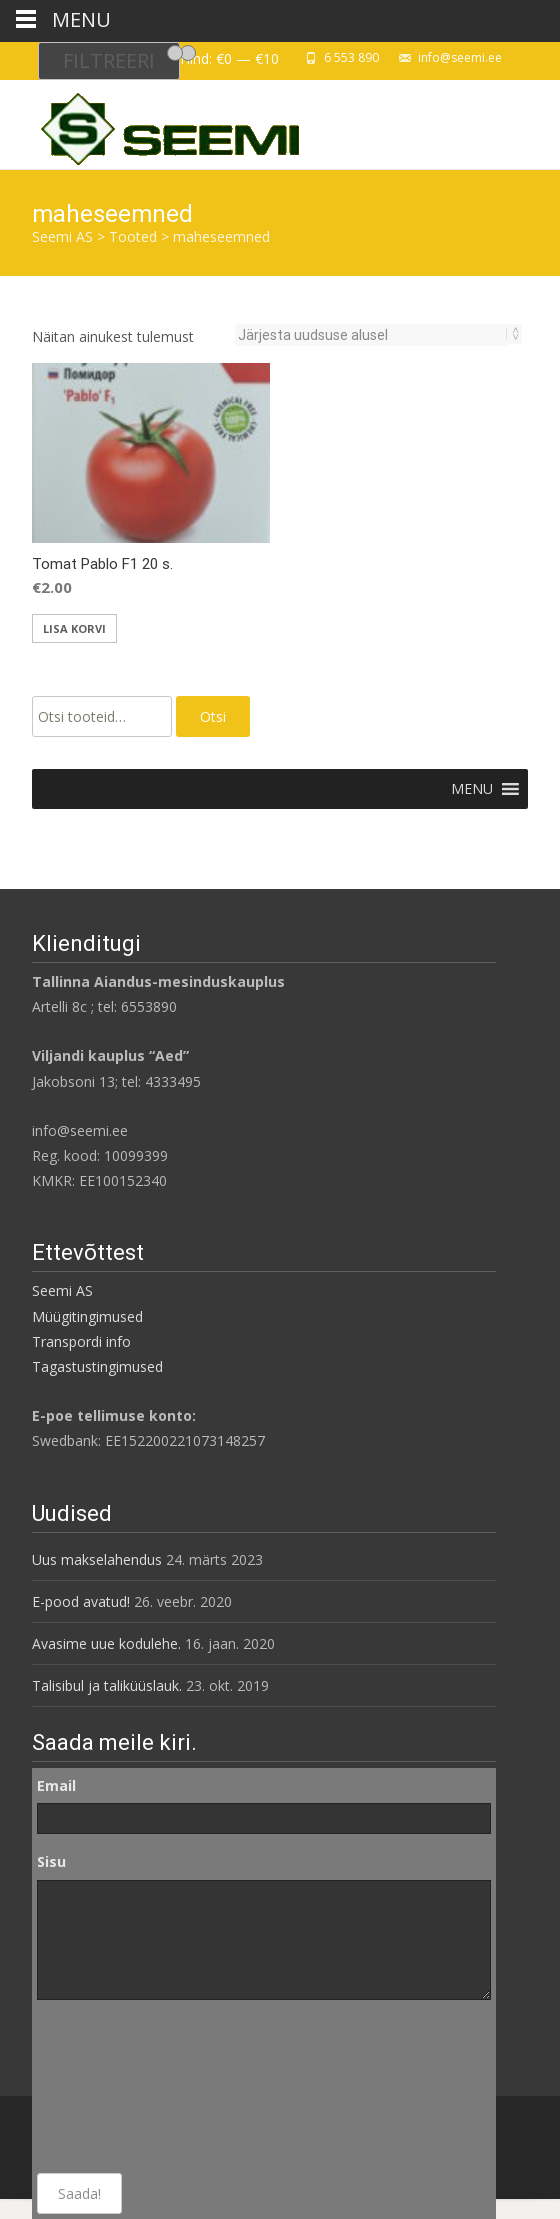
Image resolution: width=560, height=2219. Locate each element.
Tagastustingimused (97, 1366)
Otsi (213, 716)
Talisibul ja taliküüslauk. (107, 1685)
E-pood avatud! (81, 1601)
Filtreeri (109, 60)
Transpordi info (81, 1341)
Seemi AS (62, 1290)
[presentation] (119, 2087)
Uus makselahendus (97, 1559)
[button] (472, 789)
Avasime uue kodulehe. (106, 1643)
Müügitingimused (87, 1316)
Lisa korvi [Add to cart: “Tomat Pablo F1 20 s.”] (74, 628)
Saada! (79, 2193)
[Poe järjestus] (372, 335)
